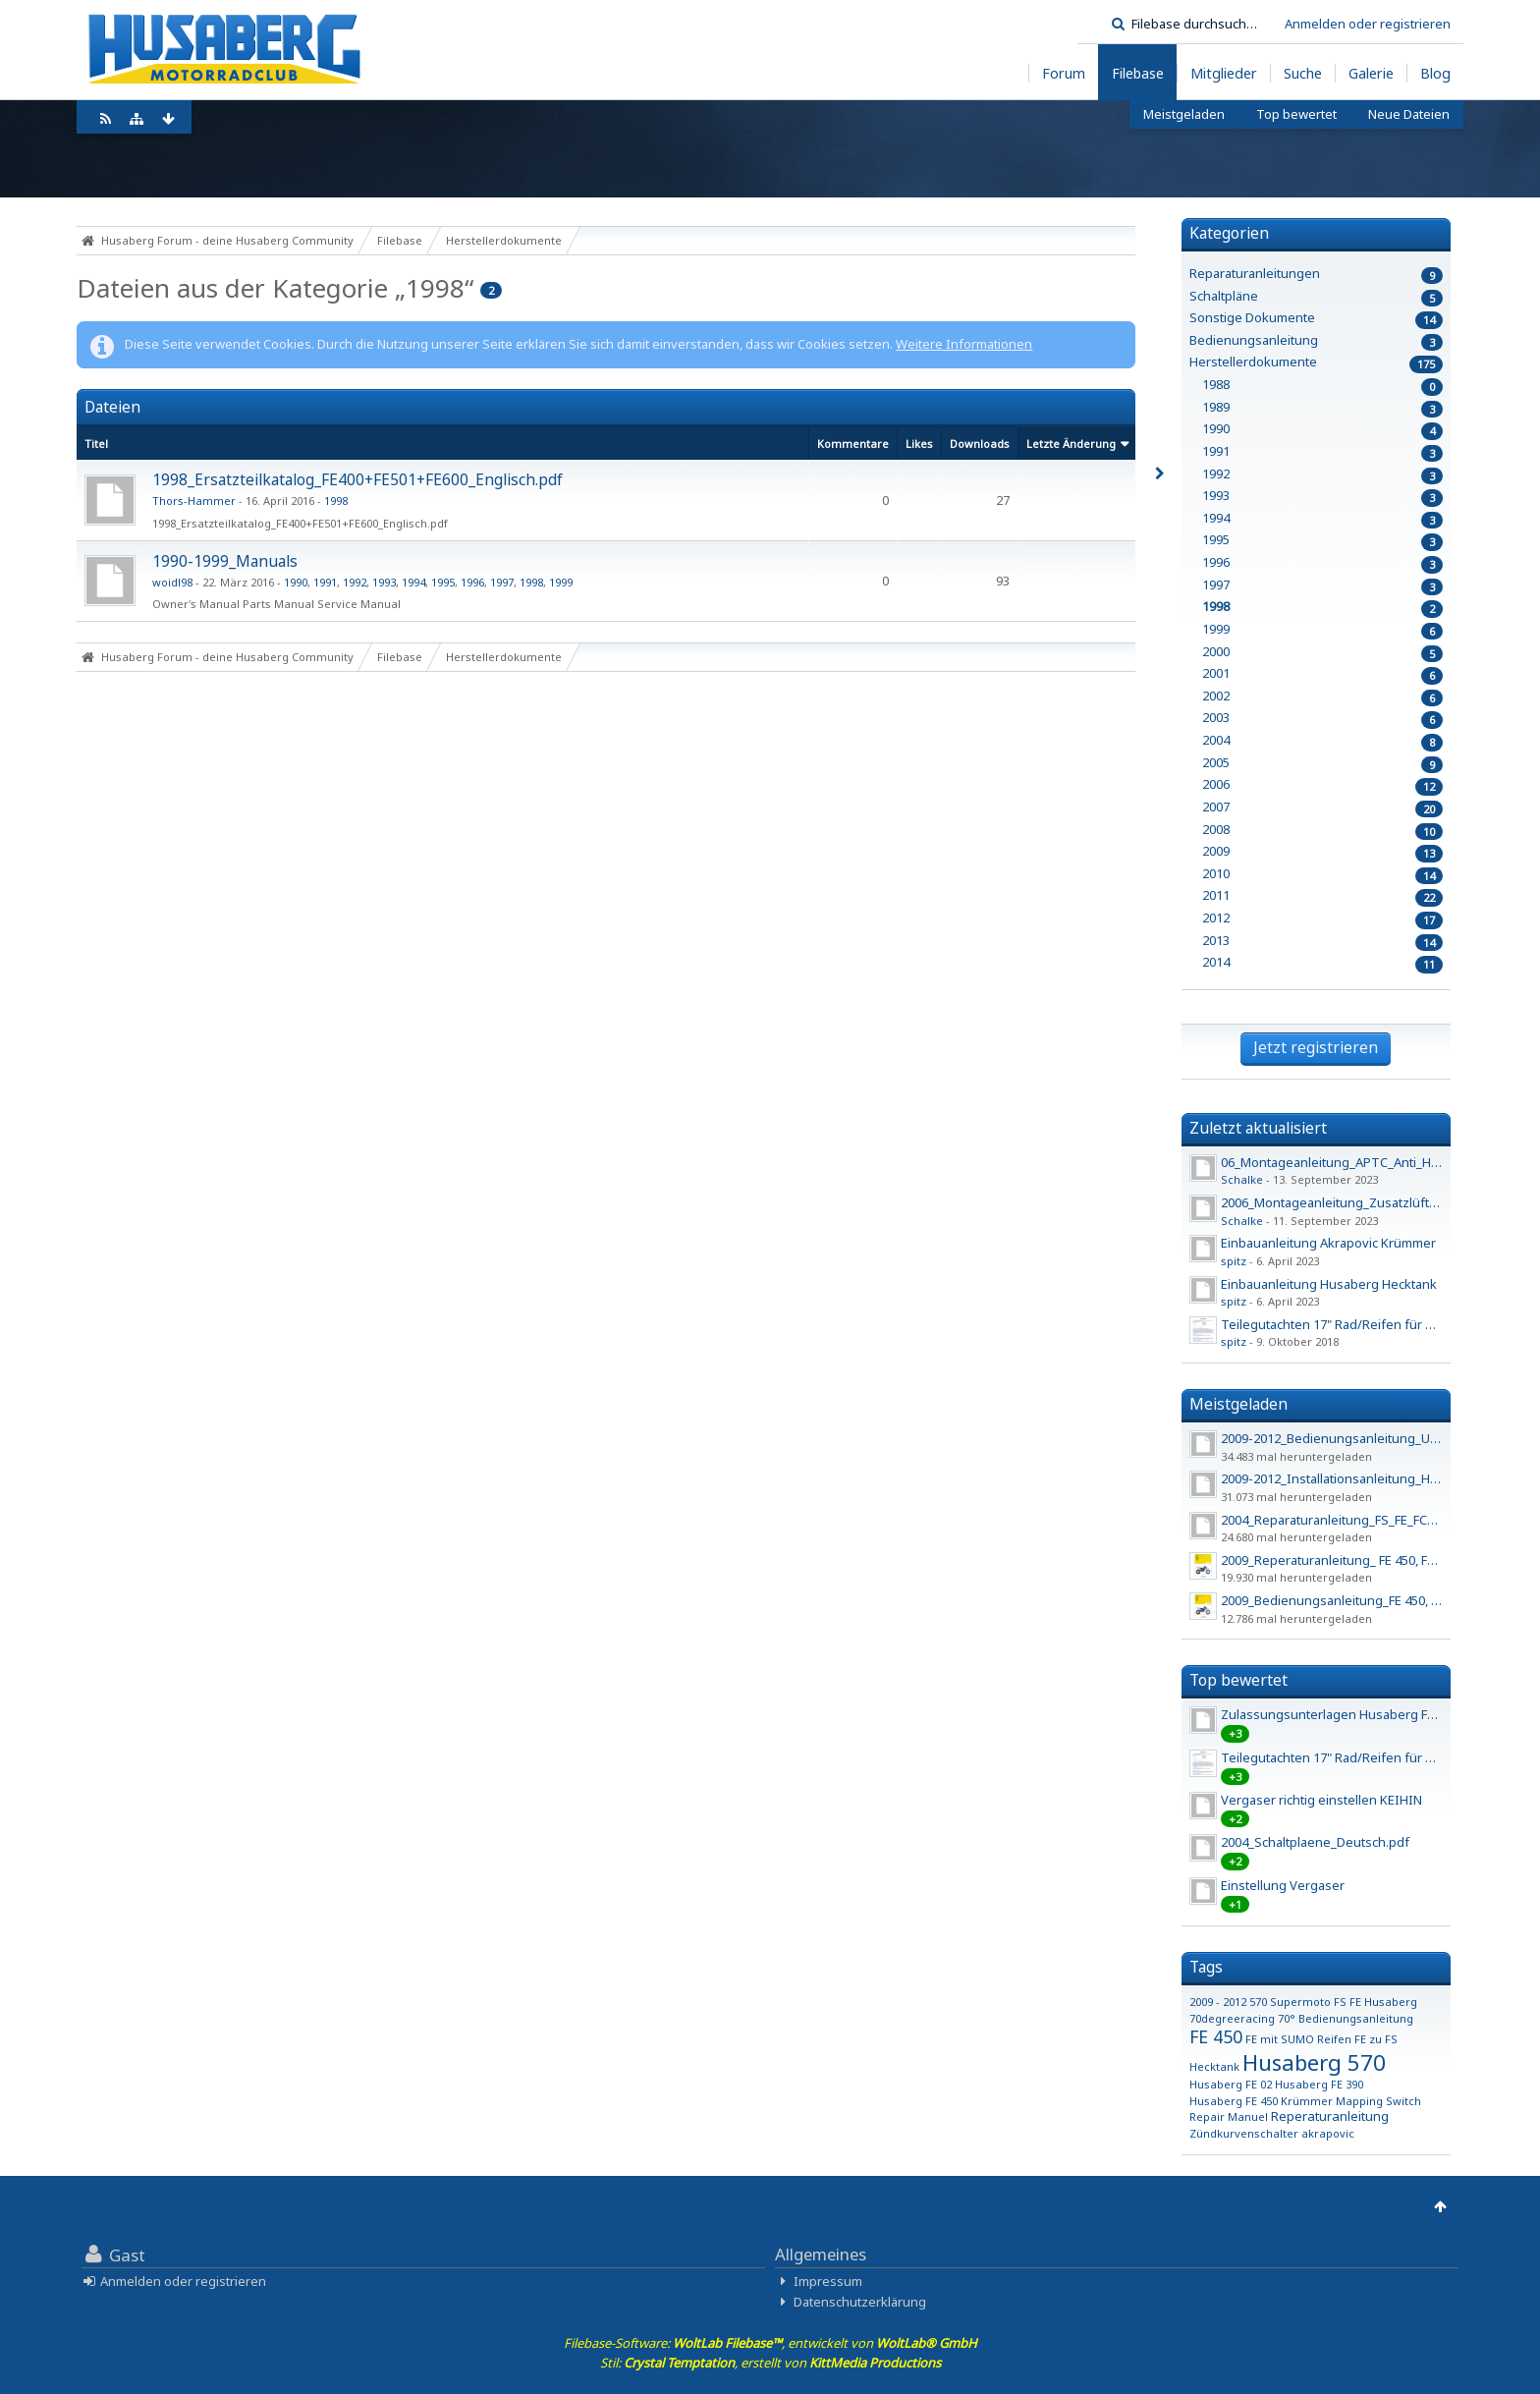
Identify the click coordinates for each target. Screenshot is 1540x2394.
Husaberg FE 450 (1233, 2100)
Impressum (828, 2281)
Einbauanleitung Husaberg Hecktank (1329, 1284)
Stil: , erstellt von (770, 2362)
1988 (1216, 384)
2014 (1216, 962)
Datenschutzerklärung (860, 2301)
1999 (561, 582)
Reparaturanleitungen (1254, 273)
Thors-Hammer (194, 500)
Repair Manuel (1228, 2116)
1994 (413, 582)
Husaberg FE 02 (1230, 2084)
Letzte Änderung (1071, 443)
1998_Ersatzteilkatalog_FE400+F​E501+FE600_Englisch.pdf (357, 479)
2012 (1216, 918)
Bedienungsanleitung (1253, 340)
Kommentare (853, 443)
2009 (1216, 851)
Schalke (1242, 1179)
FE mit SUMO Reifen (1298, 2039)
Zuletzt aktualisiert (1258, 1128)
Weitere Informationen (964, 344)
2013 (1216, 940)
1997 (502, 582)
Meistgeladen (1238, 1404)
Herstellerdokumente (1253, 362)
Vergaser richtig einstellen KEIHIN (1321, 1800)
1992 (354, 582)
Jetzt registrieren (1315, 1047)
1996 (472, 582)
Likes (919, 443)
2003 (1216, 717)
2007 (1216, 807)
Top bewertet (1238, 1680)
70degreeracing (1232, 2018)
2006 (1216, 784)
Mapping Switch (1378, 2100)
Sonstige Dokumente (1252, 317)
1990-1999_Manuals (225, 561)
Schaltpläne (1223, 296)
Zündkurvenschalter (1243, 2133)
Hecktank (1214, 2066)
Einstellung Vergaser (1283, 1885)
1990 (295, 582)
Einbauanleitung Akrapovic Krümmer (1328, 1243)
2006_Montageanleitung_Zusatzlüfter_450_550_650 (1371, 1202)
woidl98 (172, 582)
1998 (336, 500)
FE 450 (1215, 2036)
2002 (1216, 696)
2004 (1216, 740)
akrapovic (1327, 2133)
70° (1286, 2018)
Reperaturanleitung (1330, 2116)
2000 (1216, 651)
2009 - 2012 (1217, 2001)
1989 (1216, 407)
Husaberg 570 (1314, 2062)
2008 (1216, 829)
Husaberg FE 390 (1319, 2084)
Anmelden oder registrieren (1368, 23)
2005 (1216, 762)
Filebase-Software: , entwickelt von (770, 2343)
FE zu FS (1376, 2039)
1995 (443, 582)
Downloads (980, 443)
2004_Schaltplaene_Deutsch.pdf (1315, 1842)
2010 (1216, 873)
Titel (96, 443)
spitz (1233, 1260)
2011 (1216, 895)
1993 (384, 582)
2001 (1216, 673)
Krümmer (1307, 2100)
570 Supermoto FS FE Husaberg (1333, 2001)
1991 (325, 582)
